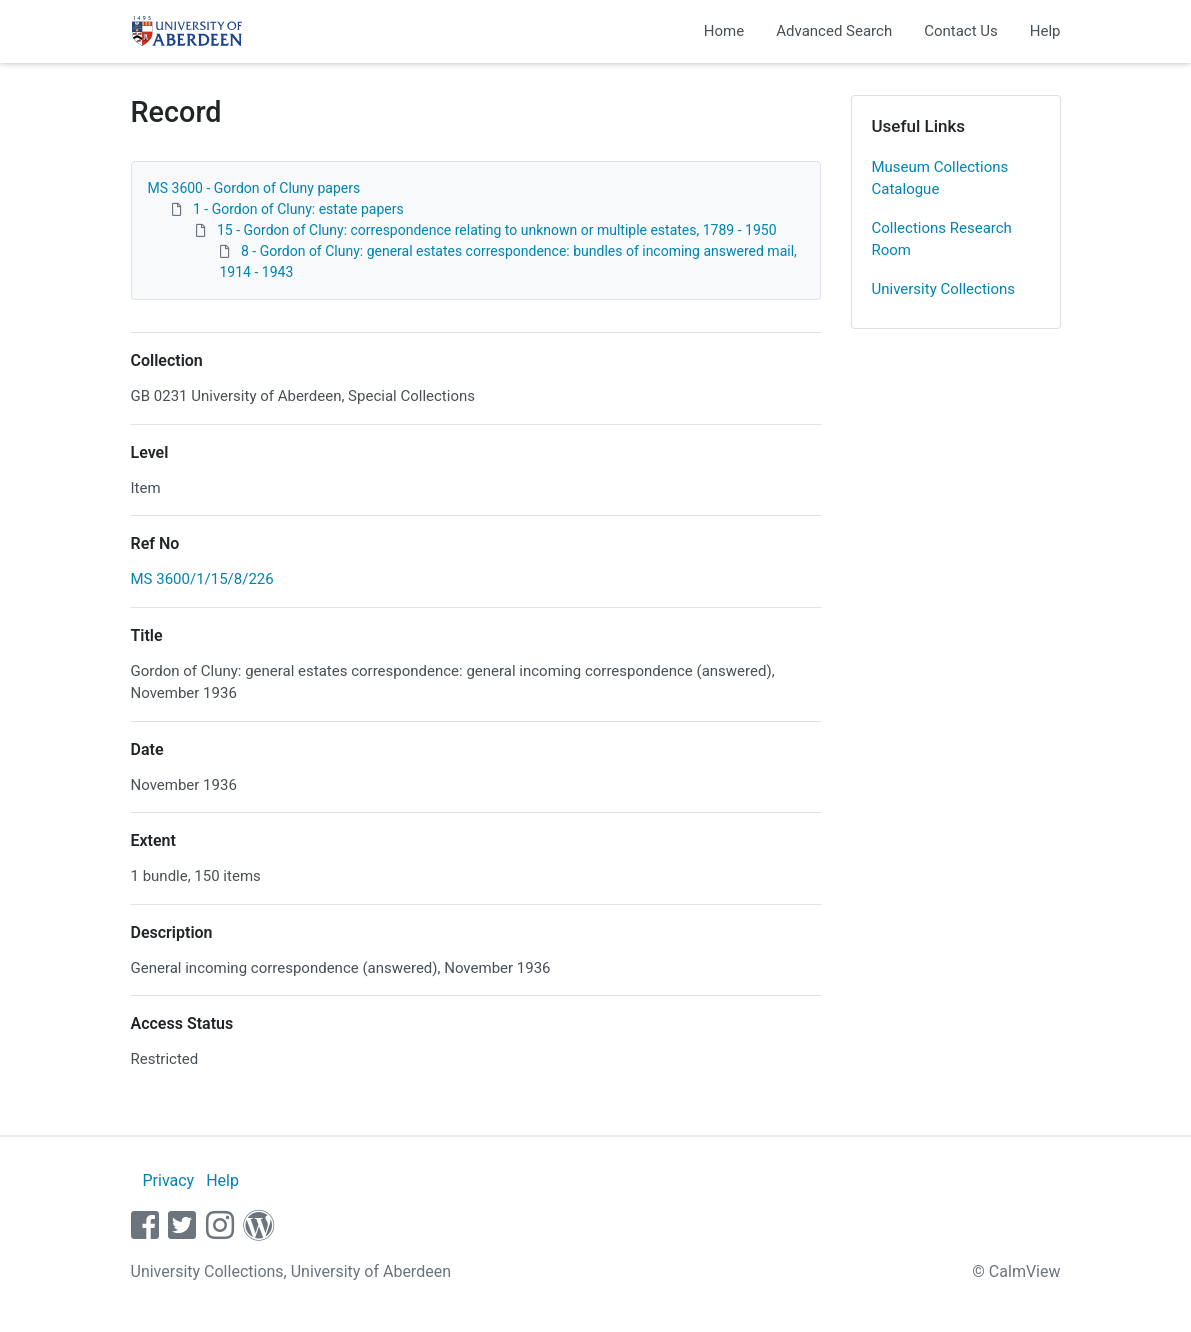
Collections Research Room (942, 239)
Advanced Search (834, 31)
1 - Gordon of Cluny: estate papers (298, 209)
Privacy (168, 1180)
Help (1045, 31)
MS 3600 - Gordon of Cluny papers (254, 188)
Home (724, 31)
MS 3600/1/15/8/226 (202, 579)
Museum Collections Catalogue (940, 178)
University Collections (944, 289)
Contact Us (961, 31)
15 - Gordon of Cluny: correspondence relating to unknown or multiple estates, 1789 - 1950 (497, 230)
